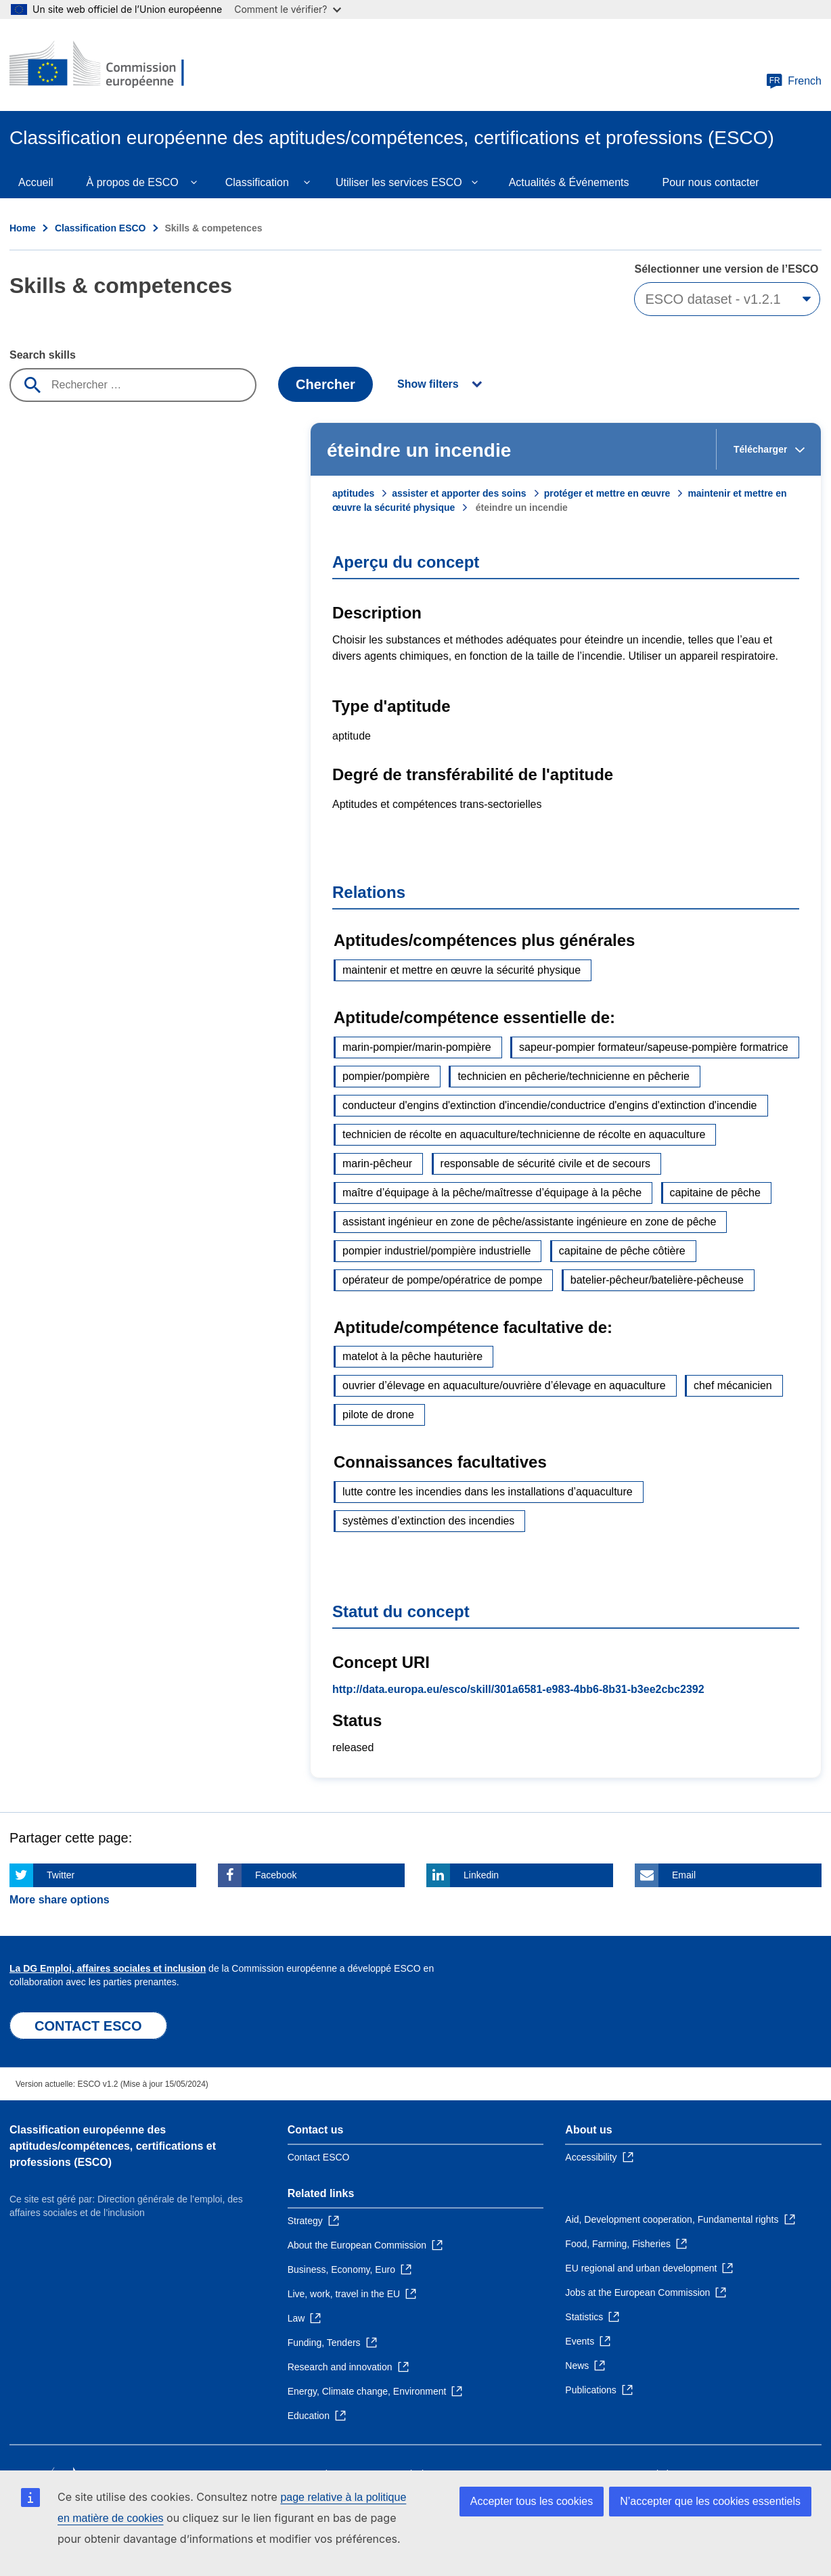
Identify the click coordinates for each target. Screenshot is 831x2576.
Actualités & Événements (569, 182)
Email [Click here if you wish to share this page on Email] (684, 1875)
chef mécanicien (733, 1385)
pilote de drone (378, 1414)
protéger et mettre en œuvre (607, 493)
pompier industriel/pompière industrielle (436, 1251)
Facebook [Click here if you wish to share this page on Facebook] (275, 1875)
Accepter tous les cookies (531, 2501)
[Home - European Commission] (107, 65)
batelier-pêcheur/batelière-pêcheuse (657, 1280)
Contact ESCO (319, 2157)
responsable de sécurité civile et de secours (545, 1163)
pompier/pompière (386, 1076)
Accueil (35, 182)
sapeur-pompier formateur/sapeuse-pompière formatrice (653, 1047)
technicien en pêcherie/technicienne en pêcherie (573, 1076)
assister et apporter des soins (459, 493)
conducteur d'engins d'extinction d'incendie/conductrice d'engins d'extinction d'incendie (549, 1105)
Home (22, 228)
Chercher (325, 384)
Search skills (42, 355)
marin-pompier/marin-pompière (416, 1047)
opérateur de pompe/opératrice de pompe (442, 1280)
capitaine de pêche (715, 1192)
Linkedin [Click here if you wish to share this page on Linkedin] (481, 1875)
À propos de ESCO (133, 182)
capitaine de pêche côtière (622, 1251)
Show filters (428, 384)
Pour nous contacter (710, 182)
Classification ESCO (100, 228)
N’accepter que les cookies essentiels (710, 2501)
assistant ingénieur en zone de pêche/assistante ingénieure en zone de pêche (529, 1221)
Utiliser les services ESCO (399, 182)
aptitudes (353, 493)
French (794, 81)
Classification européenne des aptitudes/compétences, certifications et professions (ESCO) (112, 2146)
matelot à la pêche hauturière (412, 1356)
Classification (257, 182)
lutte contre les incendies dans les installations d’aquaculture (487, 1491)
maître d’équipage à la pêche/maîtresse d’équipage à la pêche (492, 1192)
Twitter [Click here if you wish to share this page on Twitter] (60, 1875)
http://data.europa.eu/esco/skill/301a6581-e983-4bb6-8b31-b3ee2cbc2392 (518, 1689)
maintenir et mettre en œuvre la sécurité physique (461, 970)
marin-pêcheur (377, 1163)
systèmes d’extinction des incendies (428, 1521)
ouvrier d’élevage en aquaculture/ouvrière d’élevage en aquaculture (504, 1385)
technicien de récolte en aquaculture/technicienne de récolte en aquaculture (523, 1134)
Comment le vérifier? (287, 9)
